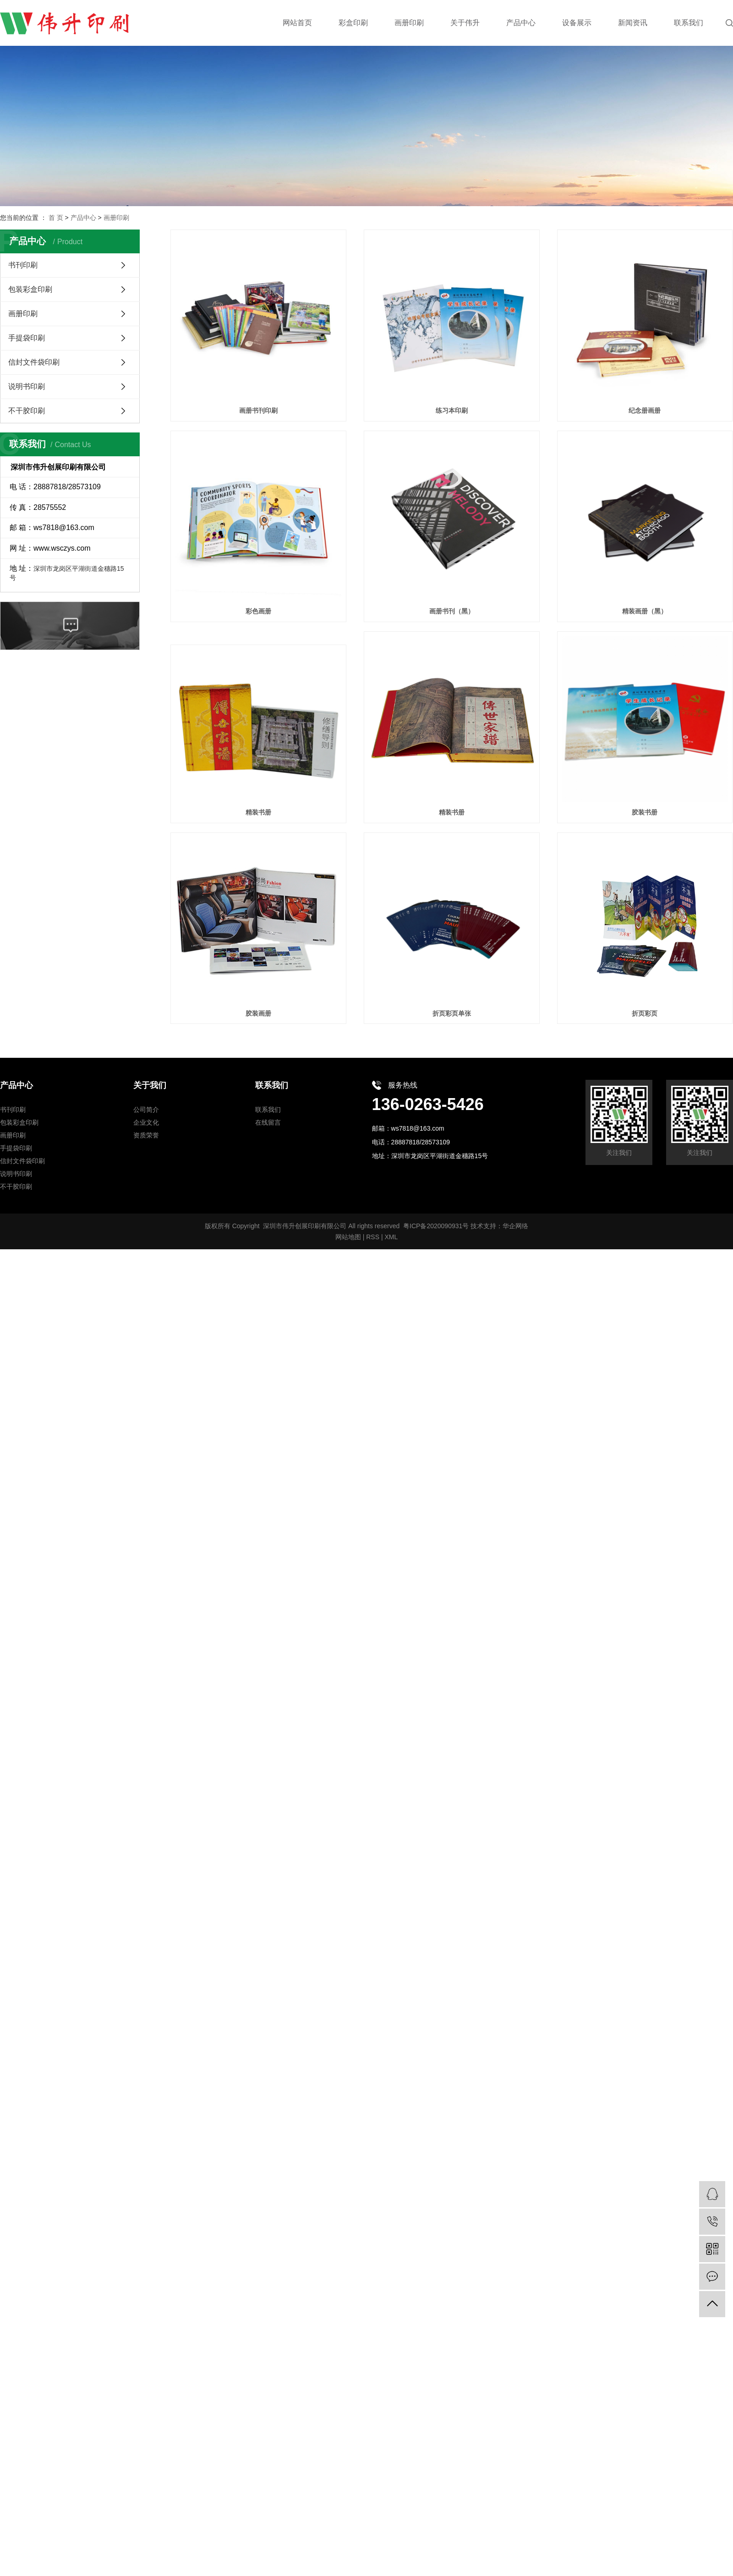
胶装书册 (644, 812)
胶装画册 (258, 1013)
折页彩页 (644, 1013)
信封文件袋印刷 (34, 362)
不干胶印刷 (26, 411)
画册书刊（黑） (451, 611)
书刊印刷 (23, 265)
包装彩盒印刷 (30, 289)
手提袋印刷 (26, 338)
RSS (372, 1237)
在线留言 (268, 1122)
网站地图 (348, 1237)
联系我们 (268, 1109)
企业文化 (146, 1122)
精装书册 (258, 812)
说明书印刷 (26, 386)
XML (391, 1237)
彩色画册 (258, 611)
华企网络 (515, 1226)
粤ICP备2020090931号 (436, 1226)
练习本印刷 (452, 410)
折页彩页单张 (451, 1013)
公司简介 (146, 1109)
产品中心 (83, 217)
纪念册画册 (645, 410)
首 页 (56, 217)
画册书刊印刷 (258, 410)
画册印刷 (116, 217)
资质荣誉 (146, 1135)
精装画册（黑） (644, 611)
